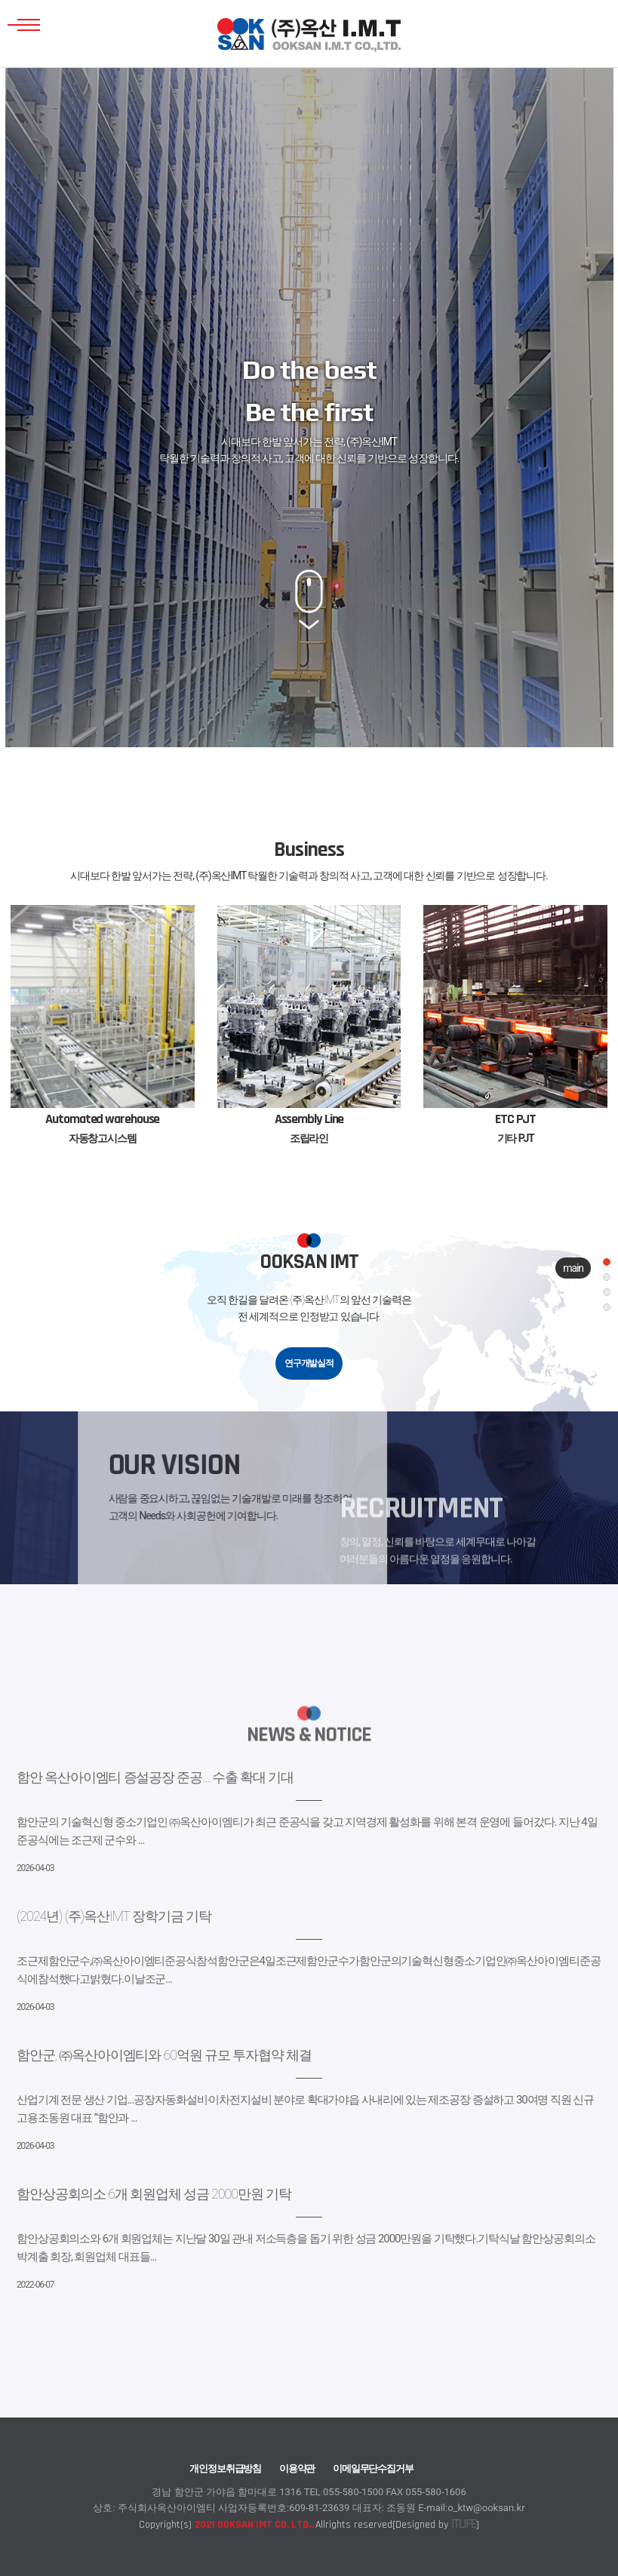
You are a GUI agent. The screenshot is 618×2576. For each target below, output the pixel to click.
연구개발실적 (309, 1363)
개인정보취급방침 (225, 2468)
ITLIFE (463, 2524)
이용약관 (297, 2468)
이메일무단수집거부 (373, 2468)
